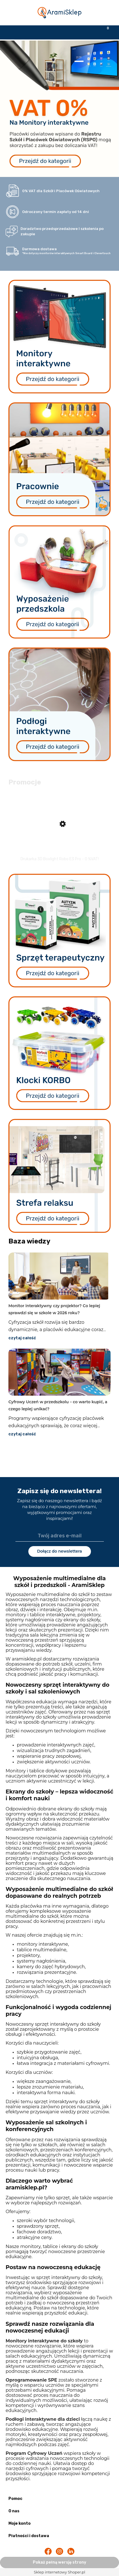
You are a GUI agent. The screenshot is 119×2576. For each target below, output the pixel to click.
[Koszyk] (104, 31)
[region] (59, 109)
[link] (59, 106)
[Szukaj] (44, 31)
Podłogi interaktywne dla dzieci (43, 2419)
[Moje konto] (74, 31)
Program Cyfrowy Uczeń (34, 2453)
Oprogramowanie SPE (31, 2380)
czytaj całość (22, 1338)
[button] (14, 31)
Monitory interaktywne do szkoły (44, 2341)
